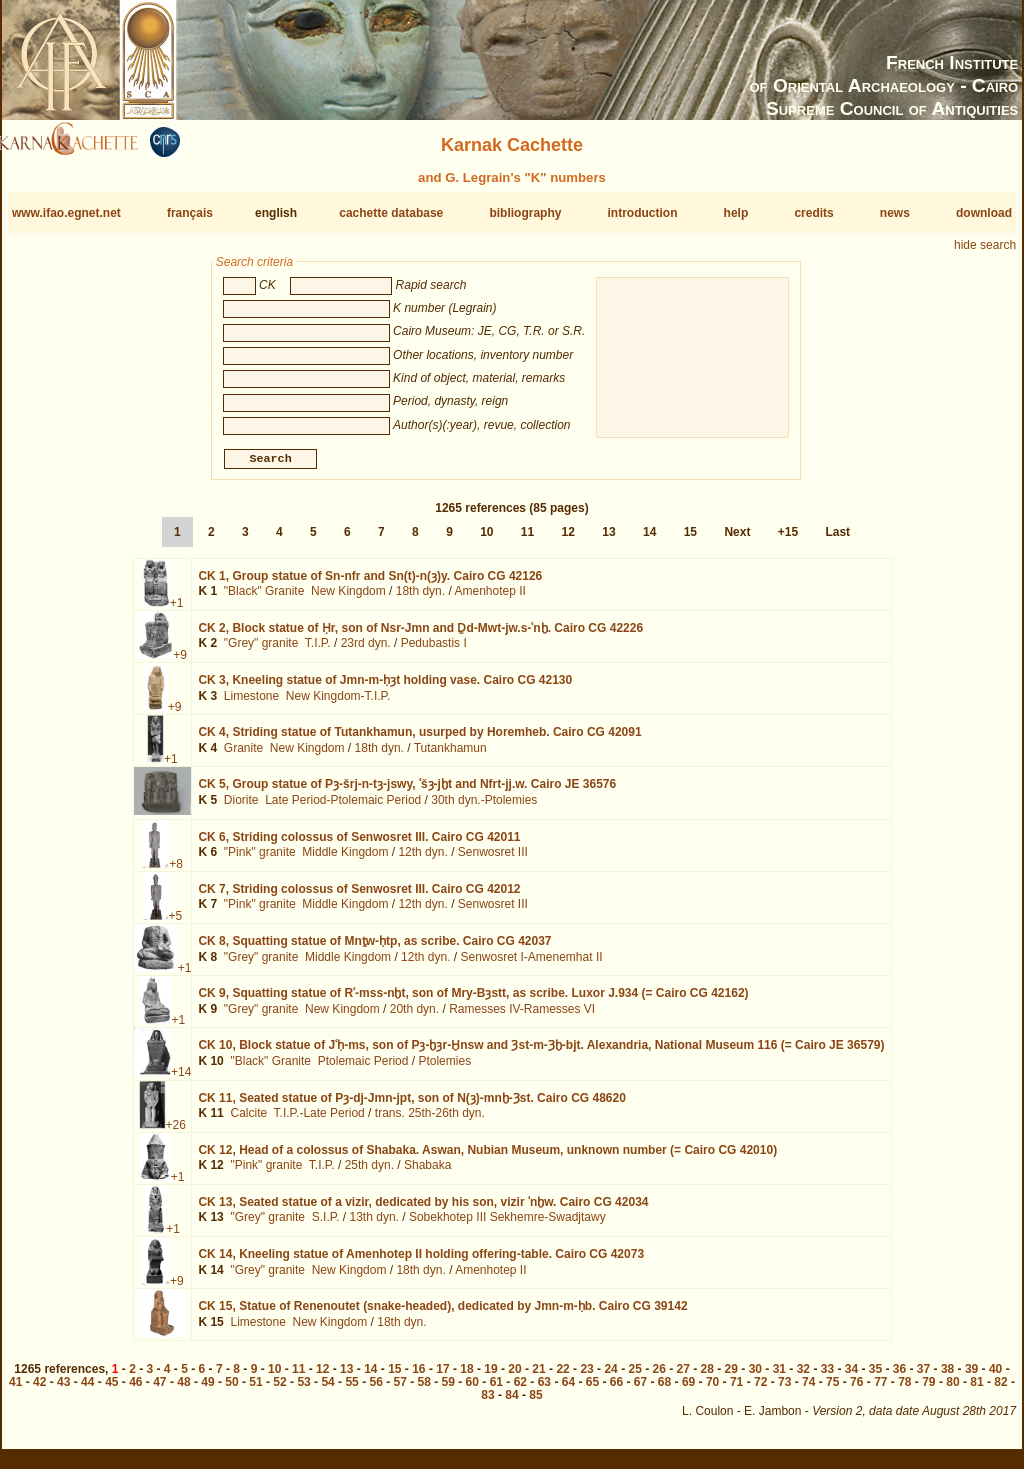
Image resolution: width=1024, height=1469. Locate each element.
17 (442, 1377)
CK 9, (473, 1001)
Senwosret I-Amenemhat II (531, 964)
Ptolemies (444, 1069)
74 (808, 1390)
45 (111, 1390)
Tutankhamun (450, 756)
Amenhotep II (489, 599)
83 (487, 1403)
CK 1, (370, 584)
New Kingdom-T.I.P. (338, 704)
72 (760, 1390)
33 (827, 1377)
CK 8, (374, 949)
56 (375, 1390)
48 (183, 1390)
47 (159, 1390)
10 (486, 540)
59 (448, 1390)
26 (659, 1377)
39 (971, 1377)
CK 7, (359, 897)
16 (418, 1377)
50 (231, 1390)
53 (303, 1390)
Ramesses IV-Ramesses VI (522, 1017)
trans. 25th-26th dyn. (430, 1121)
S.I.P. (326, 1225)
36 (899, 1377)
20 (514, 1377)
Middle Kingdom (345, 860)
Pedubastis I (434, 651)
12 (568, 540)
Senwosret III (493, 860)
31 (779, 1377)
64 (568, 1390)
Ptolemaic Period (363, 1069)
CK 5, (407, 792)
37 (923, 1377)
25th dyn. (369, 1173)
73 (784, 1390)
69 (688, 1390)
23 (586, 1377)
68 (664, 1390)
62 (520, 1390)
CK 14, (421, 1262)
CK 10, (541, 1053)
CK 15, (442, 1314)
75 (832, 1390)
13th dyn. (374, 1225)
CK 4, (419, 740)
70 (712, 1390)
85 (535, 1403)
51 (255, 1390)
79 (928, 1390)
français (190, 213)
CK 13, (423, 1210)
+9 (180, 663)
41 (15, 1390)
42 (39, 1390)
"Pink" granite (260, 860)
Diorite (241, 808)
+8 (176, 871)
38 (947, 1377)
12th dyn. (422, 860)
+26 (176, 1132)
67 (640, 1390)
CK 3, (385, 688)
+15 (788, 540)
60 (472, 1390)
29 (731, 1377)
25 (634, 1377)
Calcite (248, 1121)
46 (135, 1390)
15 (690, 540)
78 (904, 1390)
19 (490, 1377)
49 (207, 1390)
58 (424, 1390)
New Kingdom (348, 599)
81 (976, 1390)
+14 (181, 1080)
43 (63, 1390)
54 (327, 1390)
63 (544, 1390)
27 (683, 1377)
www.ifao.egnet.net (66, 213)
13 (608, 540)
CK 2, (420, 636)
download (984, 213)
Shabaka (427, 1173)
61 (496, 1390)
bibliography (525, 213)
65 (592, 1390)
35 (875, 1377)
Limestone (251, 704)
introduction (643, 213)
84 (511, 1403)
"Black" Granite (264, 599)
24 (610, 1377)
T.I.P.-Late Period (319, 1121)
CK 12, (487, 1158)
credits (813, 213)
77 (880, 1390)
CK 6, (359, 844)
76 (856, 1390)
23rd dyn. (366, 651)
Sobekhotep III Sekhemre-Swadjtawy (507, 1225)
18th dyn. (420, 599)
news (895, 213)
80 (952, 1390)
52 (279, 1390)
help (736, 213)
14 (649, 540)
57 (400, 1390)
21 (538, 1377)
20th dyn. (414, 1017)
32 (803, 1377)
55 (351, 1390)
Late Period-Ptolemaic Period (343, 808)
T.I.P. (318, 651)
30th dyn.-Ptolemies (484, 808)
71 (736, 1390)
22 (562, 1377)
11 (527, 540)
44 (87, 1390)
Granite (243, 756)
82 (1000, 1390)
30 (755, 1377)
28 (707, 1377)
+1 (177, 611)
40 (995, 1377)
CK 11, (411, 1105)
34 (851, 1377)
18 (466, 1377)
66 (616, 1390)
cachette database (391, 213)
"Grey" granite (261, 651)
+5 (176, 924)
